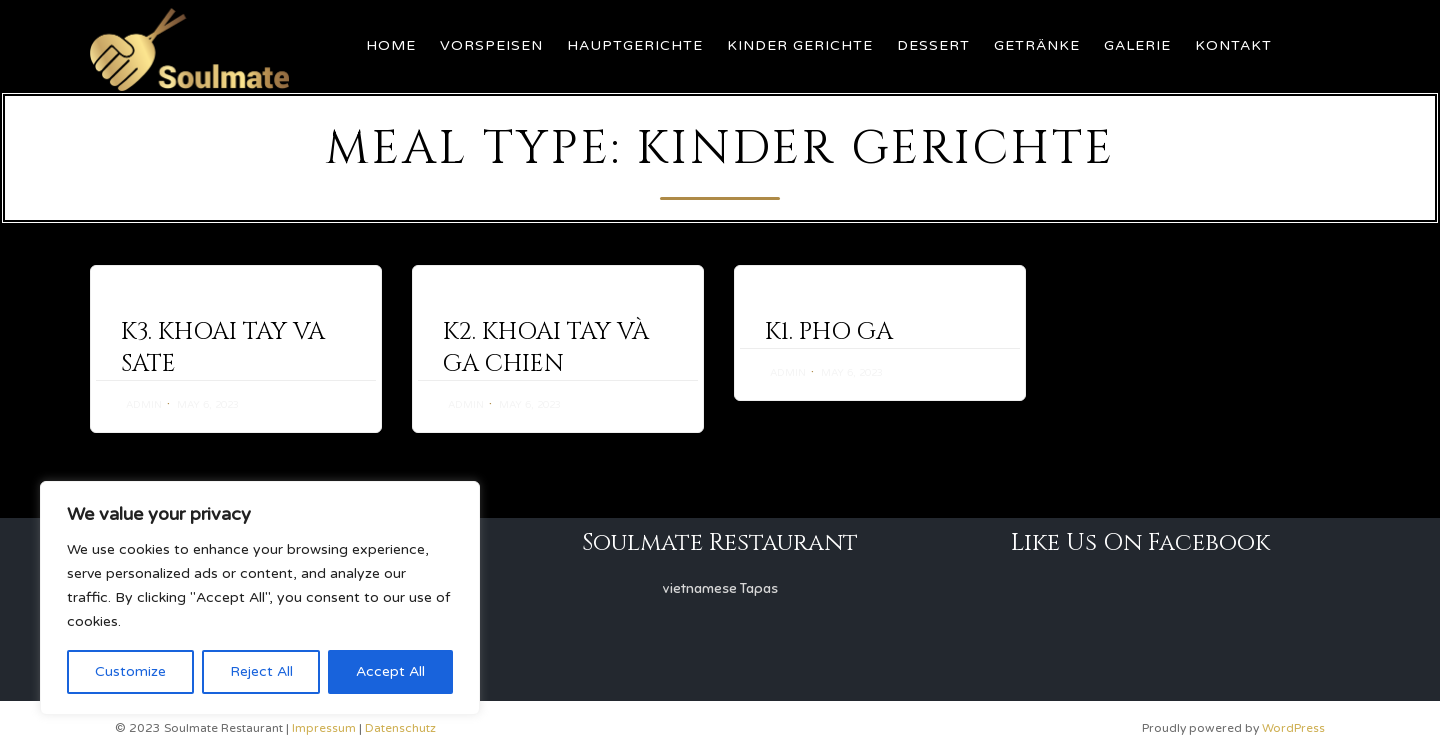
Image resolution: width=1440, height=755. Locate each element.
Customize (130, 671)
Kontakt (1233, 45)
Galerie (1137, 45)
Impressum (324, 728)
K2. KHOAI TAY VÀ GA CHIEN (546, 348)
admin (144, 405)
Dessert (933, 45)
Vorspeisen (491, 45)
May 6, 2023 (208, 405)
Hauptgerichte (635, 45)
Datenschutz (400, 728)
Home (391, 45)
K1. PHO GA (829, 332)
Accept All (390, 671)
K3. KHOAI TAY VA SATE (223, 348)
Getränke (1037, 45)
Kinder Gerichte (800, 45)
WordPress (1293, 728)
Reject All (261, 671)
